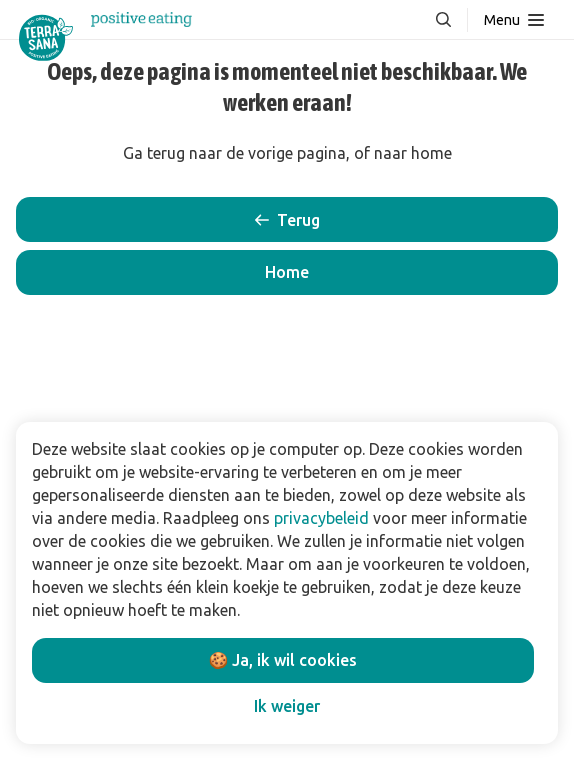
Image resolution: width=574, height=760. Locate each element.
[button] (287, 272)
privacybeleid (321, 518)
